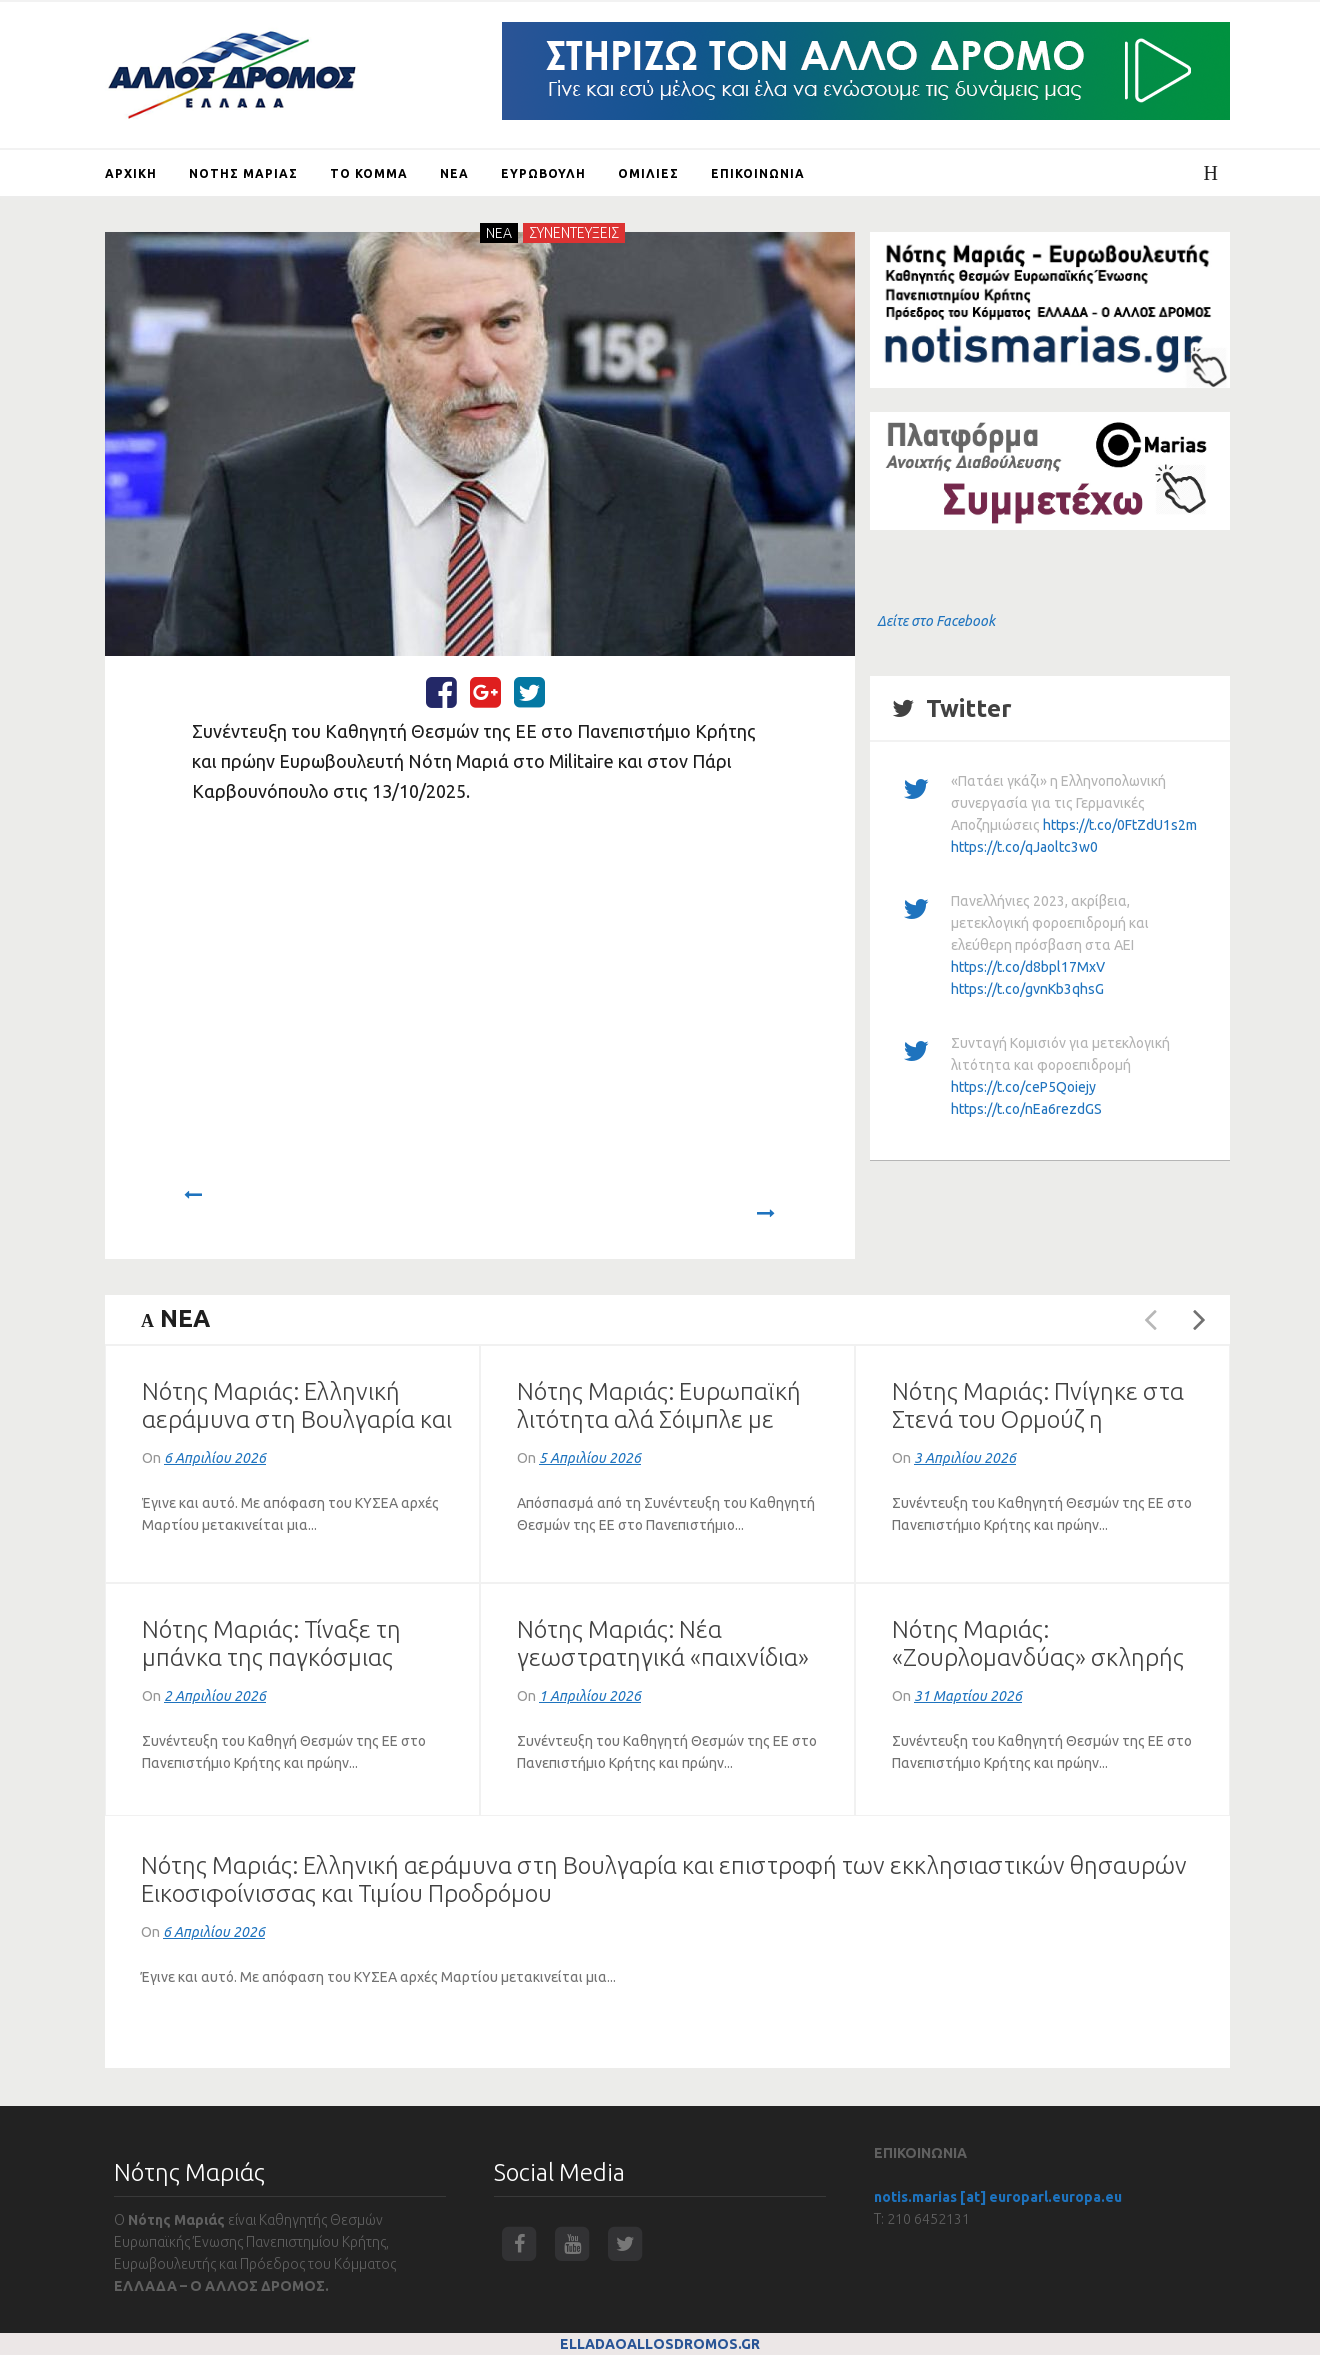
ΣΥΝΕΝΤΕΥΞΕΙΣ (574, 233)
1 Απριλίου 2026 (590, 1696)
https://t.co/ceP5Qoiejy (1023, 1087)
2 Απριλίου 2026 (215, 1696)
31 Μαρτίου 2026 (968, 1696)
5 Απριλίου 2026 (590, 1458)
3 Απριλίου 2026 (965, 1458)
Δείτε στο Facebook (936, 621)
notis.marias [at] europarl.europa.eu (998, 2197)
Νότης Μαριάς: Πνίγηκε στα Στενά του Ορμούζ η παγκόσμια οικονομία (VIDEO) (1047, 1419)
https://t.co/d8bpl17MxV (1028, 967)
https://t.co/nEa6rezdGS (1026, 1109)
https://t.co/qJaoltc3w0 (1024, 847)
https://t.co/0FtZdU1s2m (1120, 825)
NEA (499, 233)
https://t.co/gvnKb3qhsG (1027, 989)
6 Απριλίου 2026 (215, 1458)
